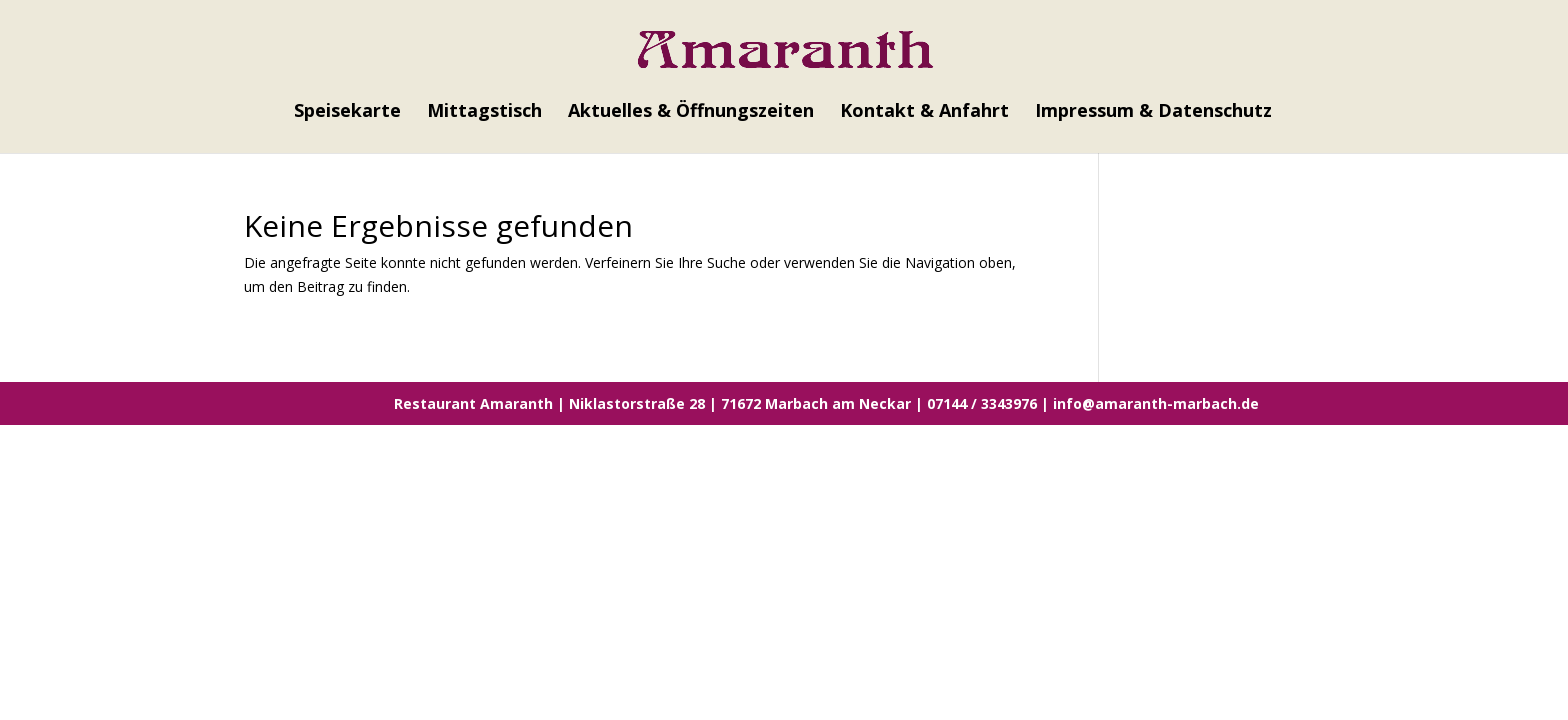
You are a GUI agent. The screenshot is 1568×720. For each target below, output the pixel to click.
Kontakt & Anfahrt (924, 112)
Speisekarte (347, 112)
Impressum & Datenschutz (1153, 112)
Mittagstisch (484, 112)
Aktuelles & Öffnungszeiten (691, 112)
